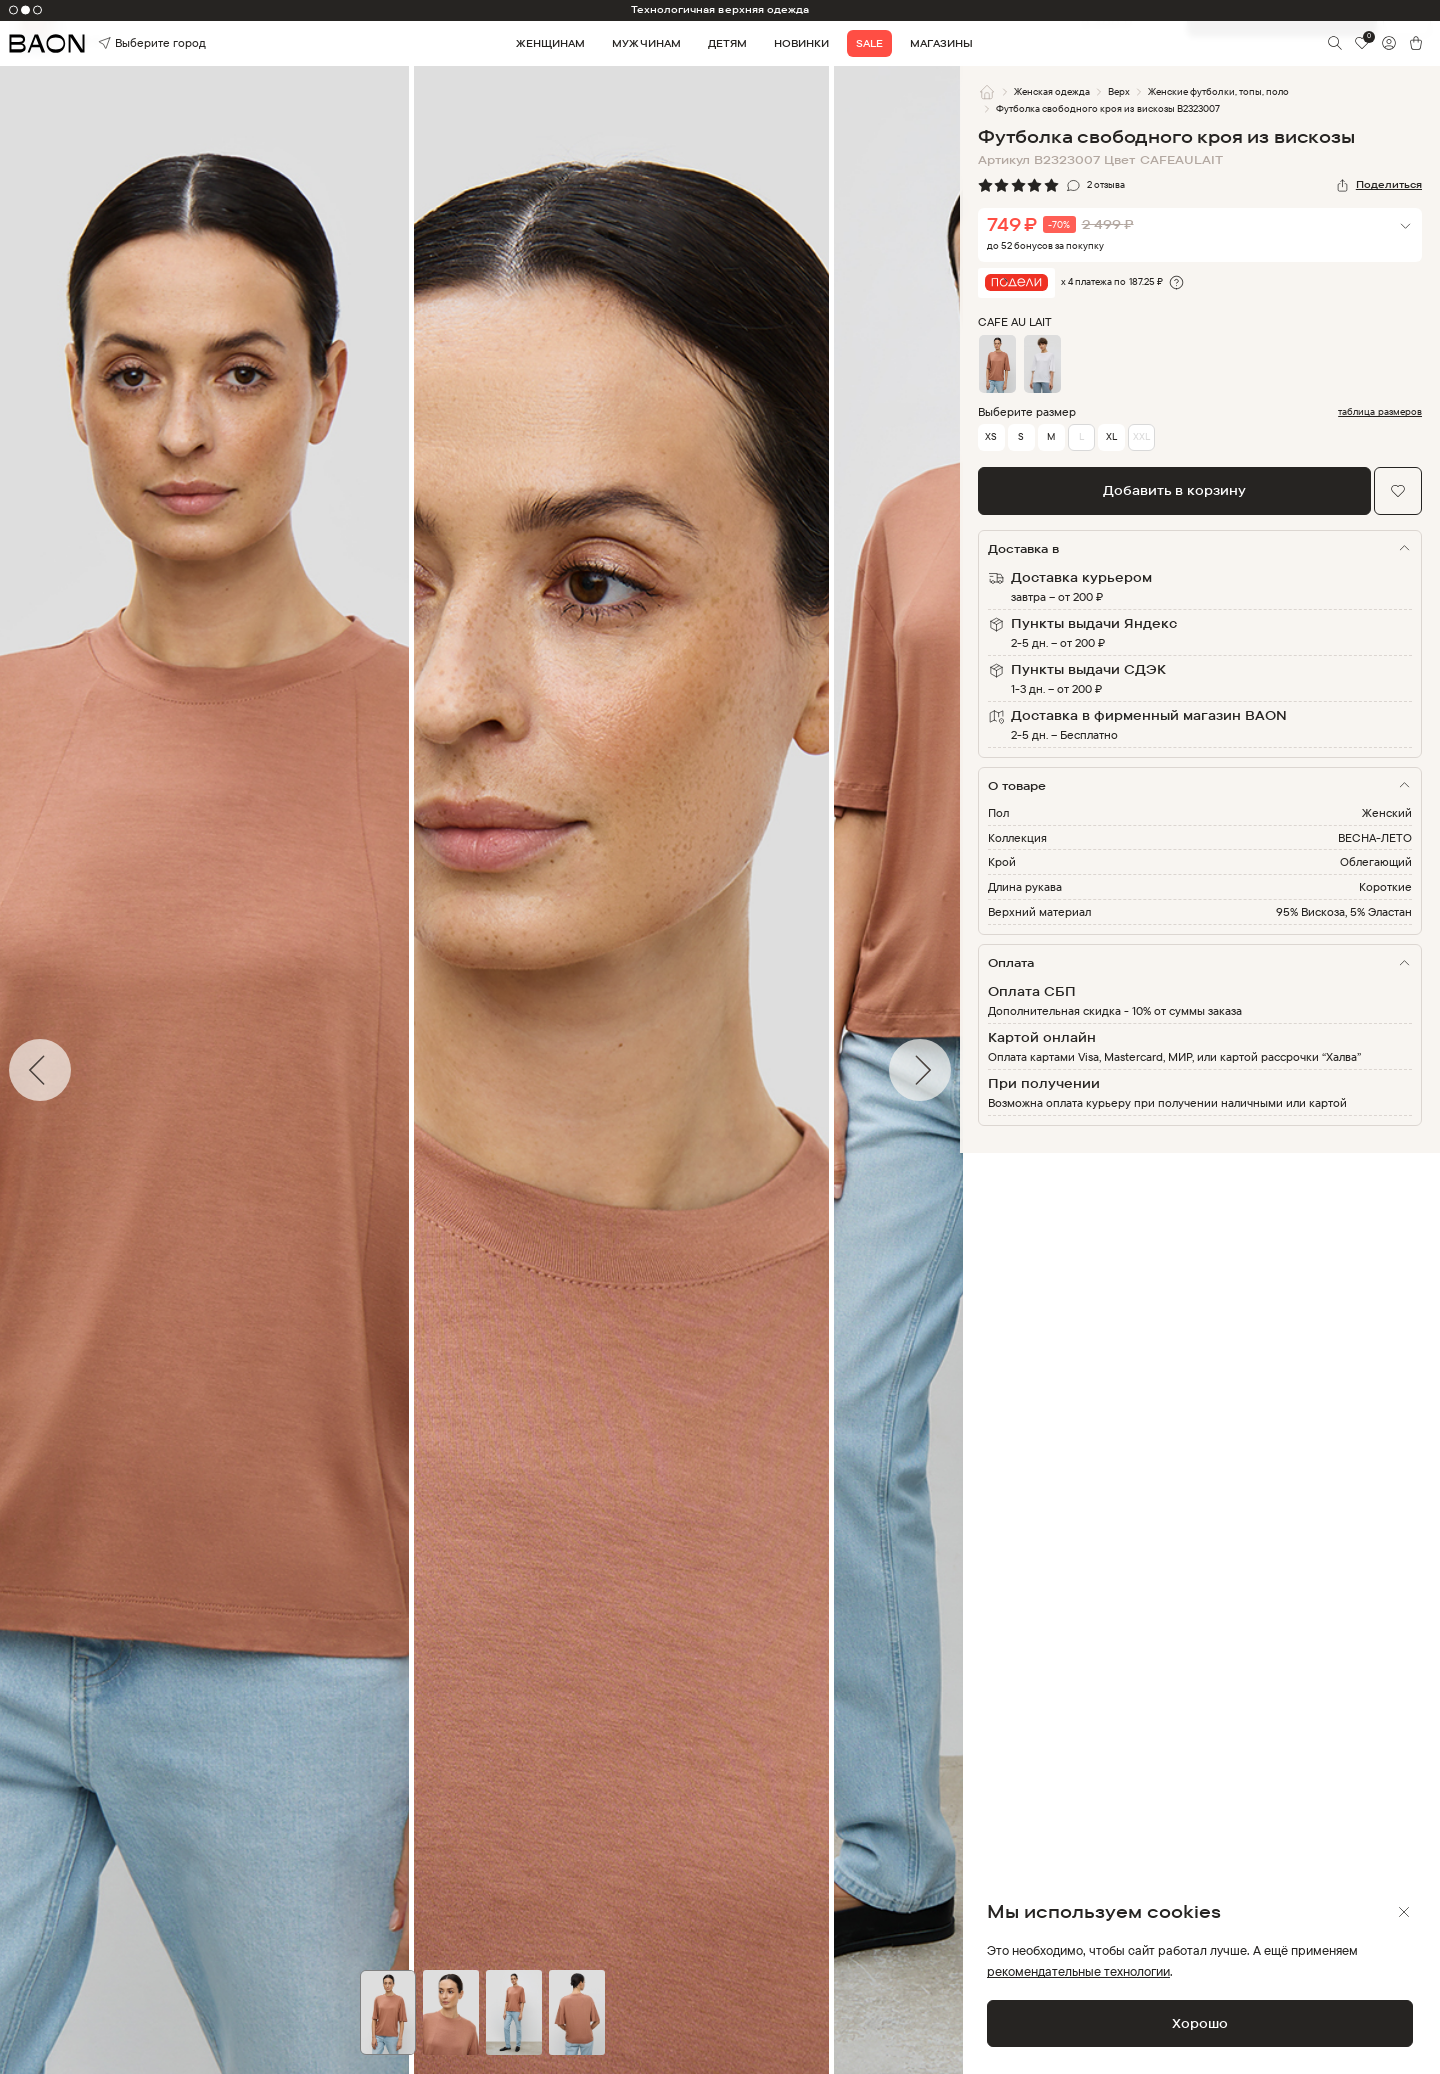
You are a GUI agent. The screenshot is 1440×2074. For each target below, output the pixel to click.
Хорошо (1200, 2023)
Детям (727, 43)
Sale (869, 43)
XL (1111, 436)
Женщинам (550, 43)
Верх (1119, 91)
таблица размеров (1380, 412)
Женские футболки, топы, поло (1218, 91)
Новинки (801, 43)
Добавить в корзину (1174, 490)
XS (991, 436)
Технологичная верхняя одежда (720, 9)
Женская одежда (1052, 91)
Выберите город (126, 43)
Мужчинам (646, 43)
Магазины (941, 43)
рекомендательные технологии (1078, 1971)
